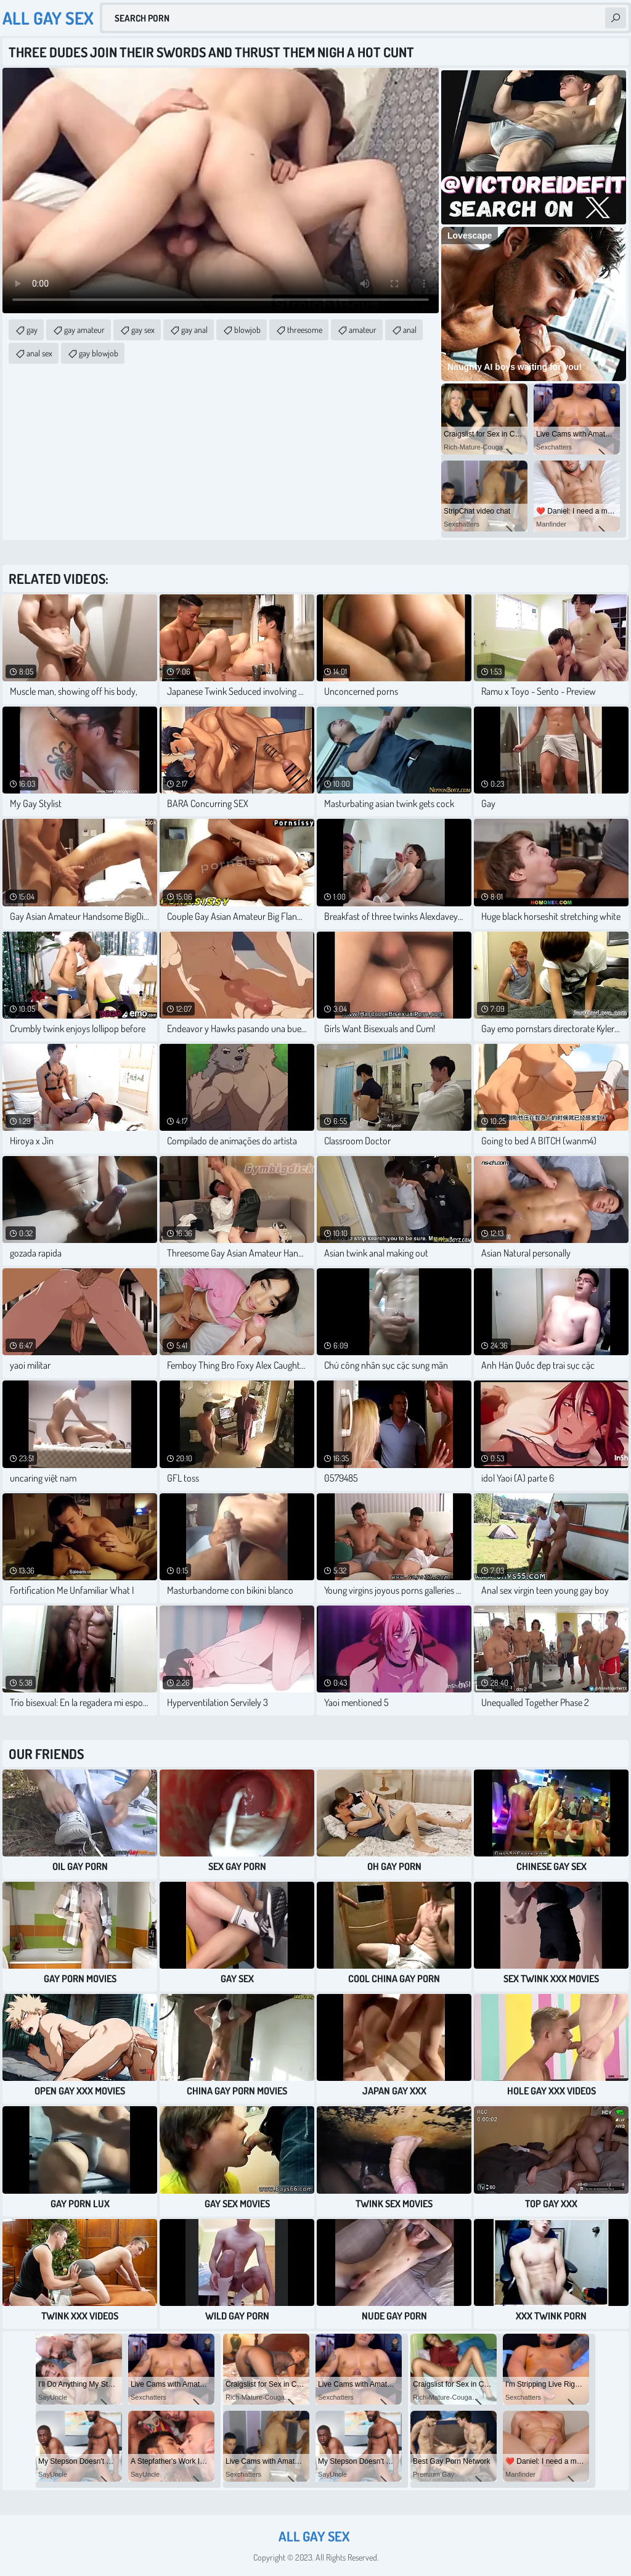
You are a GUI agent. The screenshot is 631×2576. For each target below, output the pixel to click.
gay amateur (84, 329)
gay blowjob (98, 353)
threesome (304, 329)
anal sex (39, 353)
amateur (363, 329)
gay (32, 329)
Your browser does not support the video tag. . (220, 190)
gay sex (143, 329)
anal (410, 329)
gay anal (194, 329)
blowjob (247, 329)
